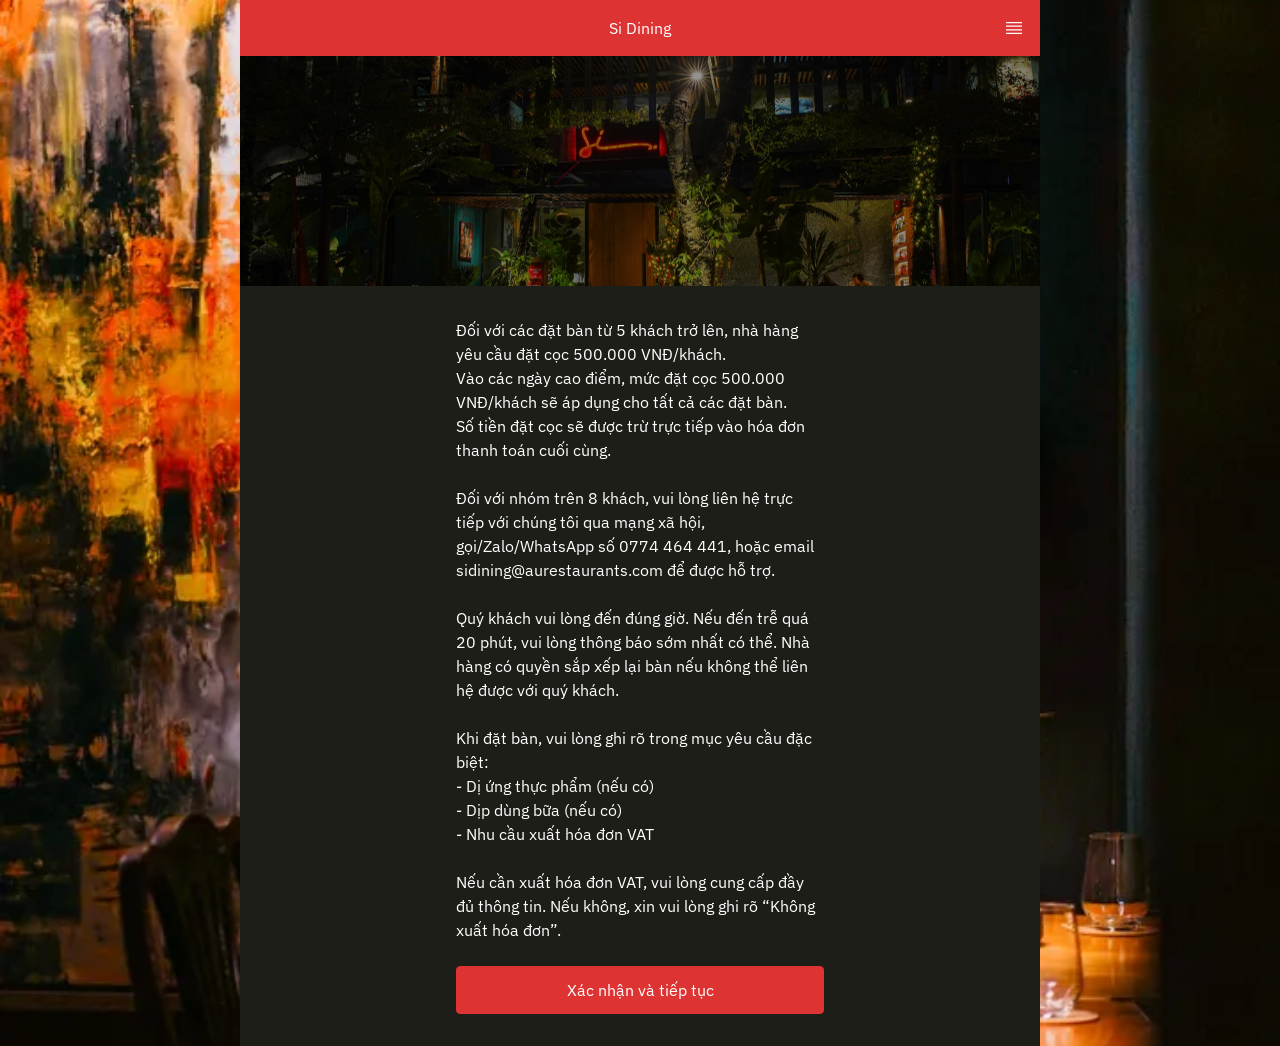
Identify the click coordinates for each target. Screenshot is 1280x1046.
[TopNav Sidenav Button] (1014, 28)
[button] (640, 990)
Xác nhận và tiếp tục (640, 990)
